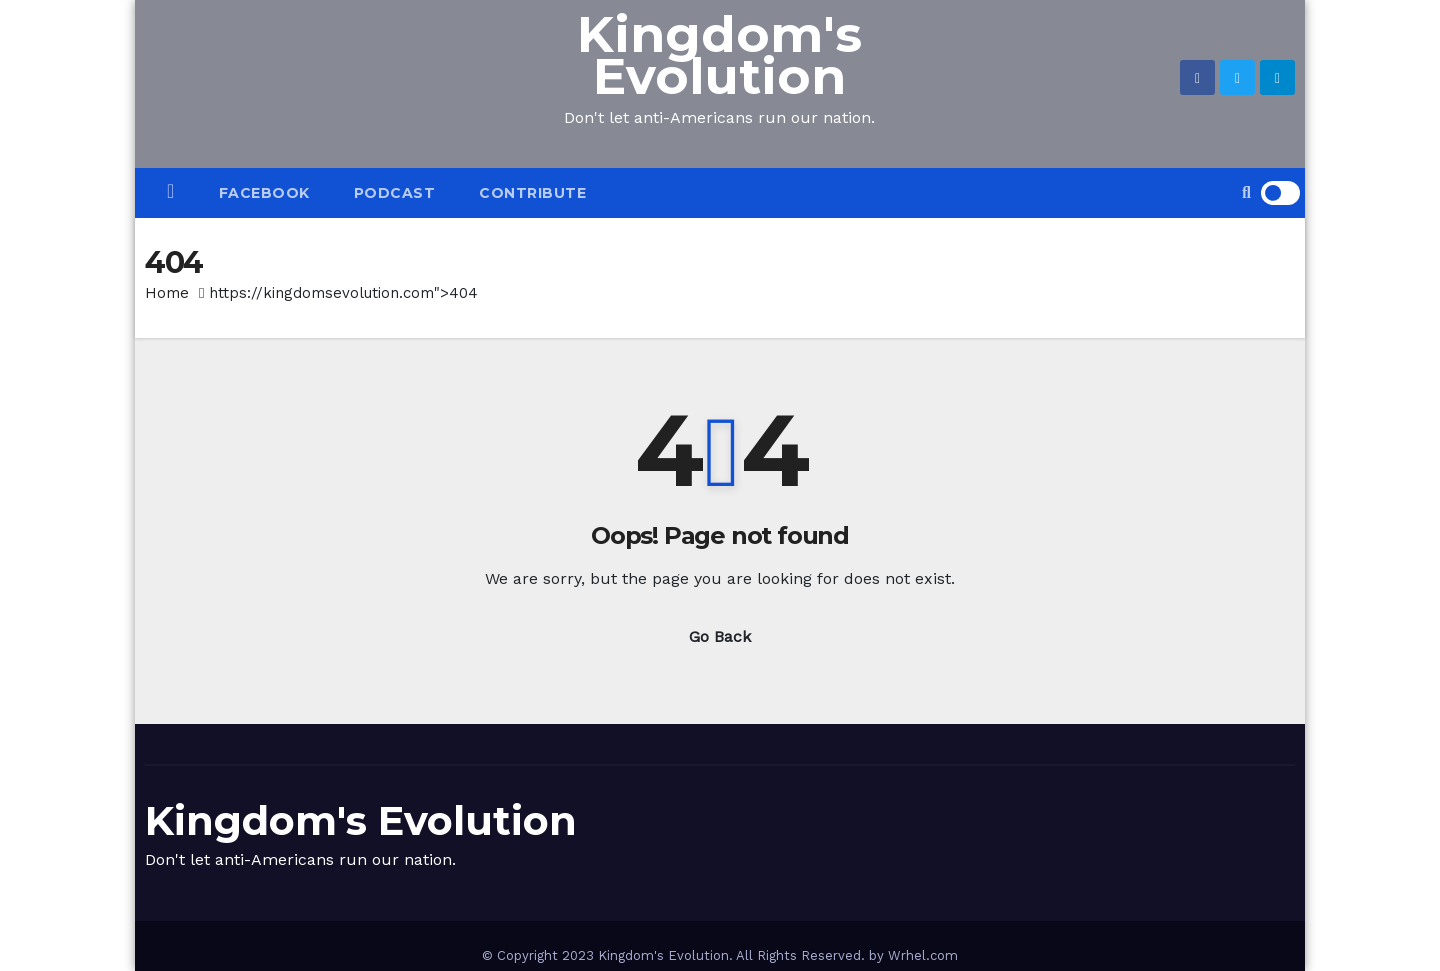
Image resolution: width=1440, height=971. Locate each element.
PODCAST (395, 193)
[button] (1246, 192)
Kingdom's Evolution (719, 55)
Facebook (264, 193)
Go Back (720, 636)
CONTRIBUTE (532, 193)
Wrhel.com (923, 955)
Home (167, 293)
